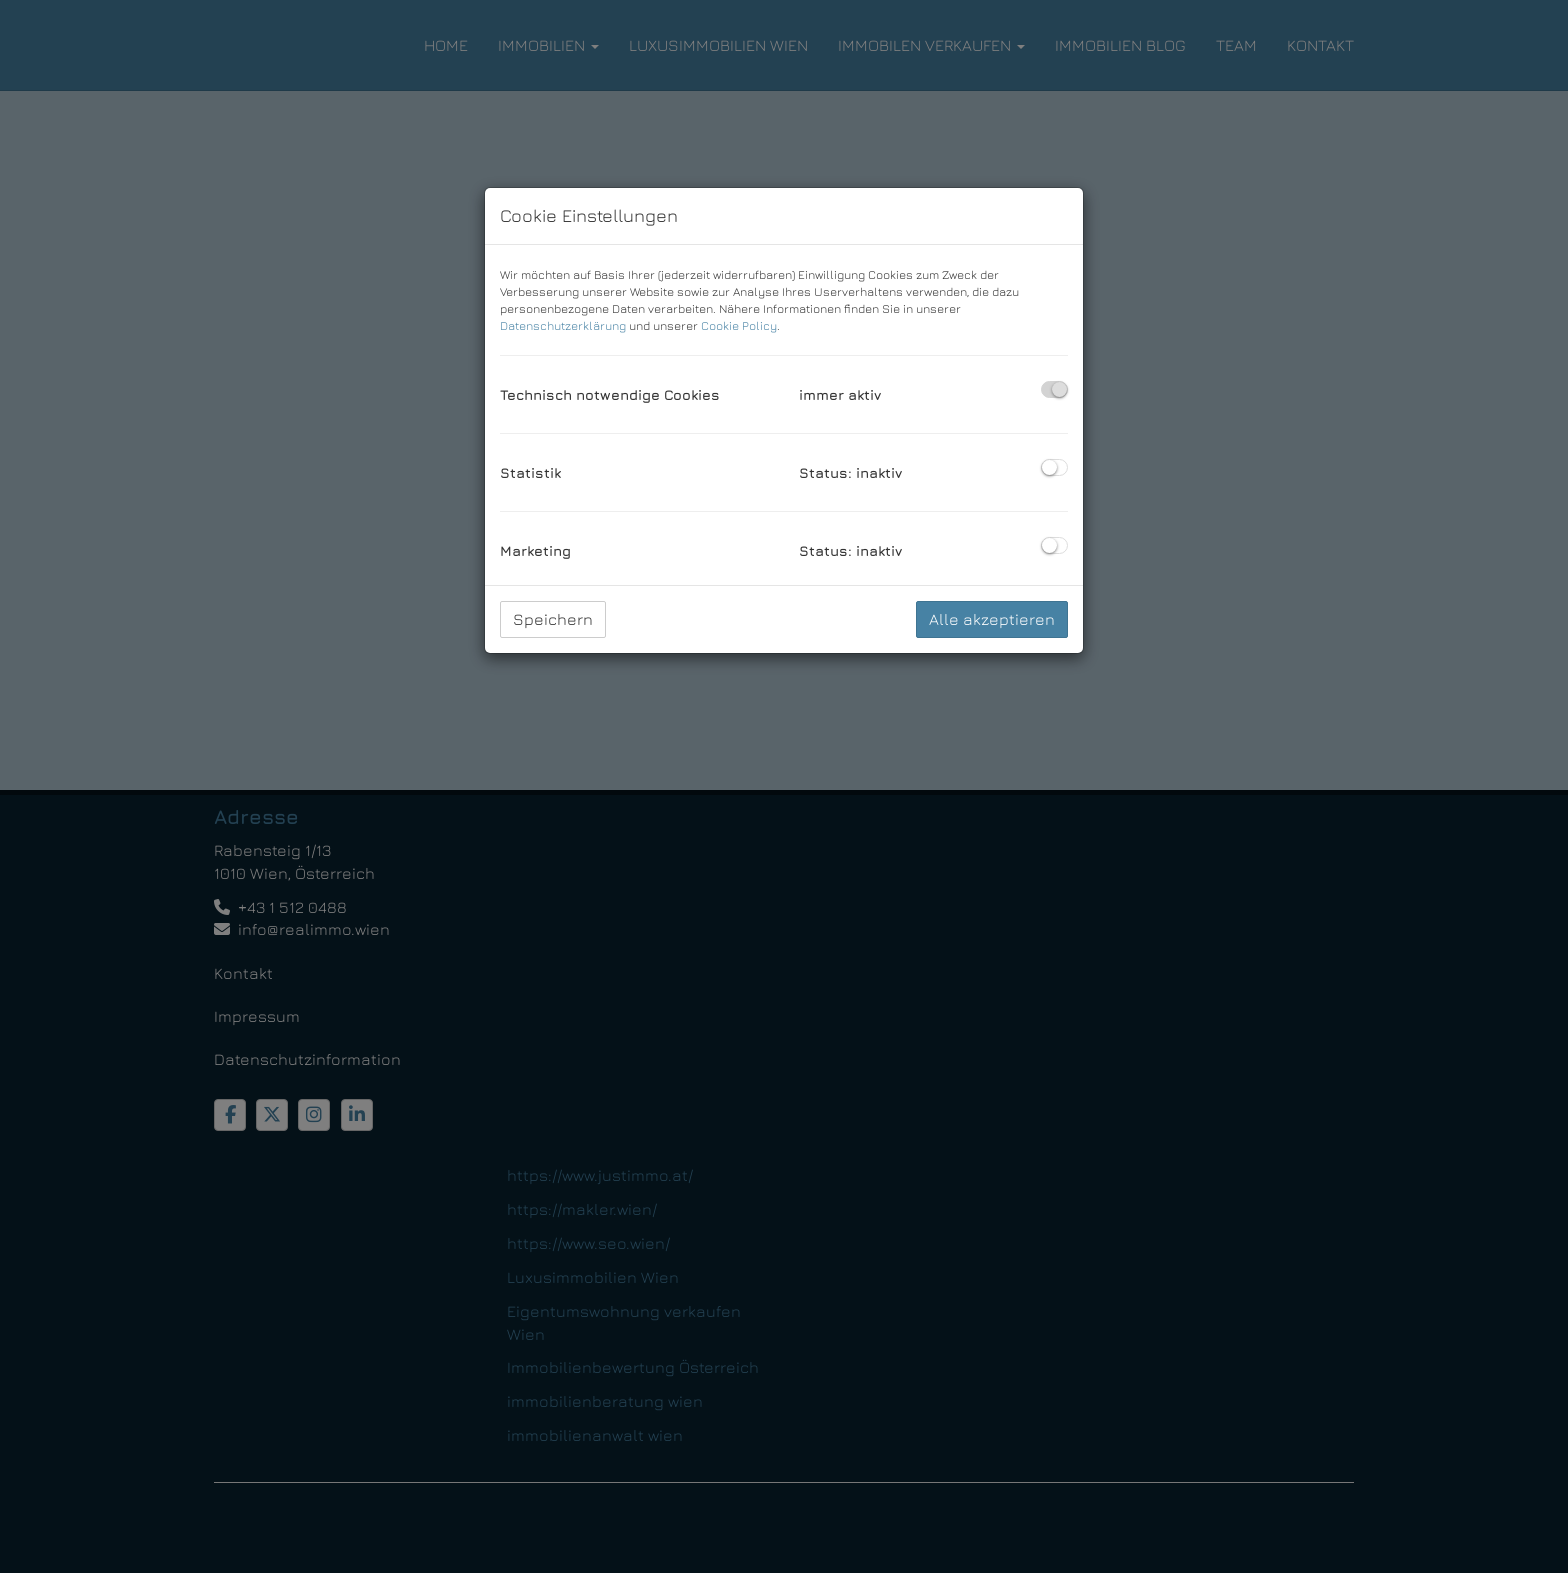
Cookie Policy (739, 325)
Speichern (553, 619)
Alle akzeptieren (992, 619)
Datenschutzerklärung (563, 325)
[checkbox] (1054, 389)
